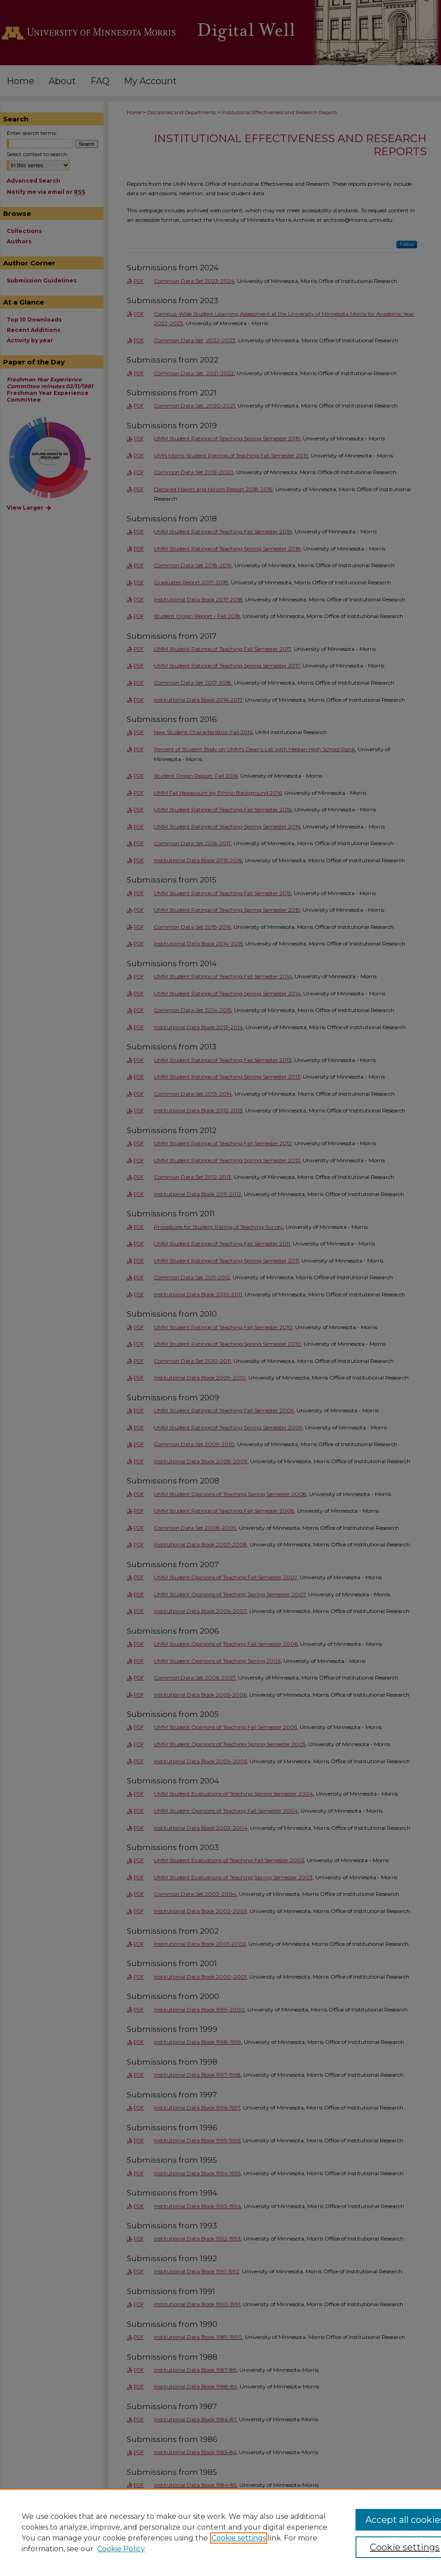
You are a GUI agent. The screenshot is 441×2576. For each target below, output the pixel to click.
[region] (220, 2532)
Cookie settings (239, 2538)
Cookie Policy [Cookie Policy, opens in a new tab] (121, 2549)
